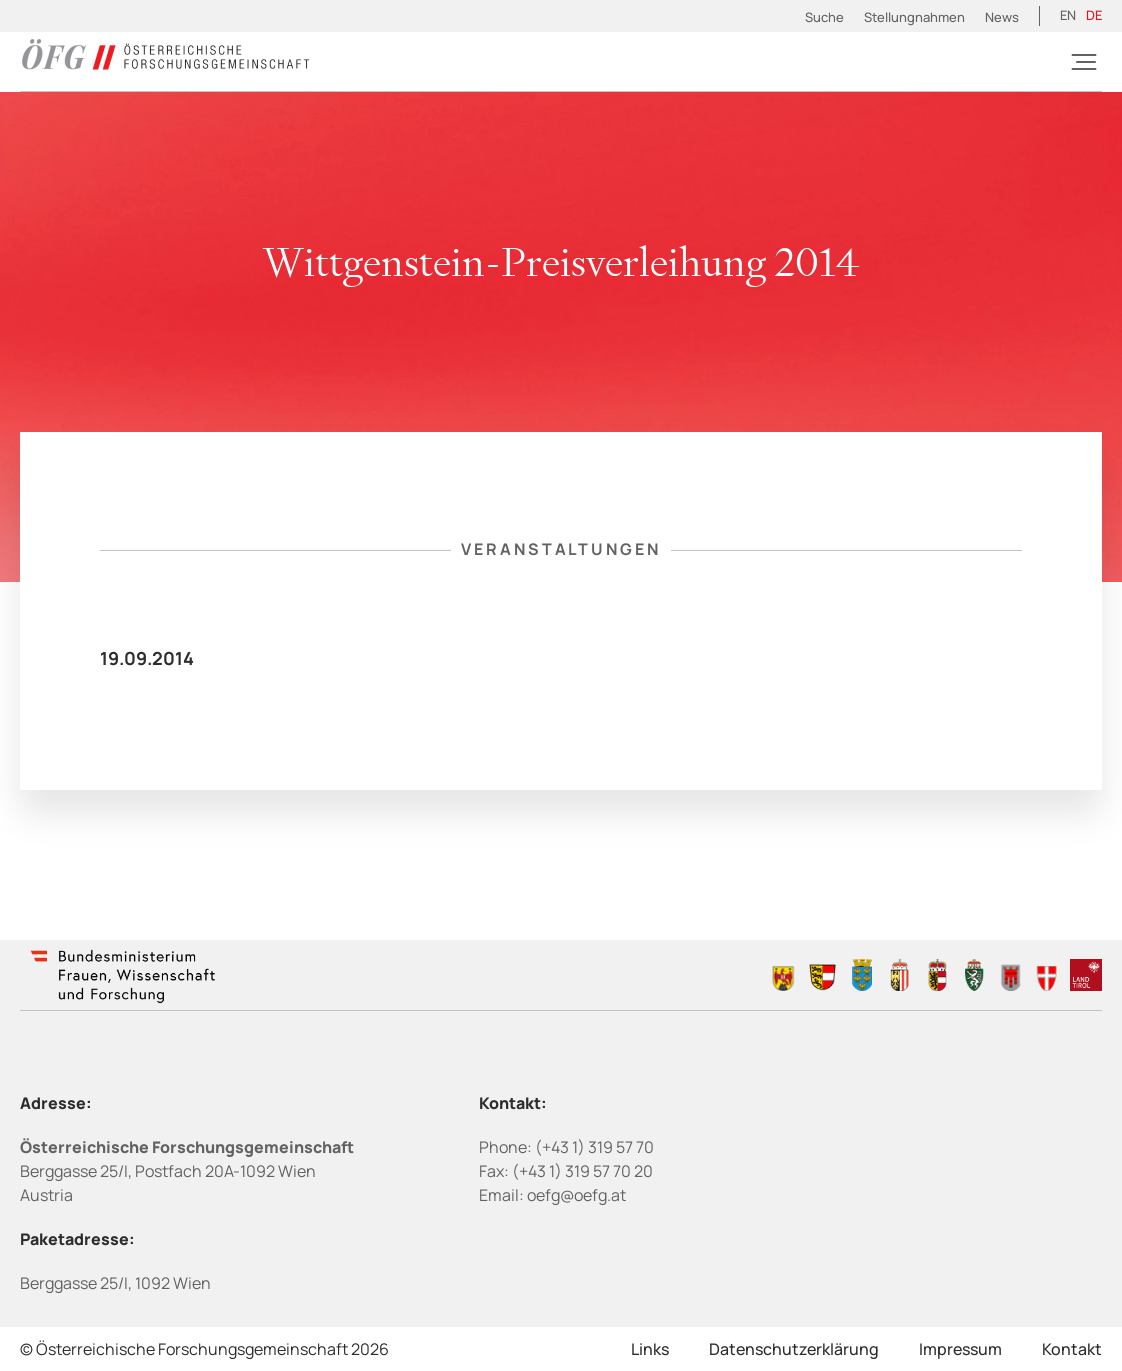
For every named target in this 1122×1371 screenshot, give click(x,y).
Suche (824, 17)
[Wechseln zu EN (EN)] (1068, 16)
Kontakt (1072, 1349)
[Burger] (1084, 62)
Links (650, 1349)
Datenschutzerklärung (794, 1349)
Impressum (960, 1349)
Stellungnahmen (914, 17)
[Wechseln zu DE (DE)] (1094, 16)
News (1002, 17)
